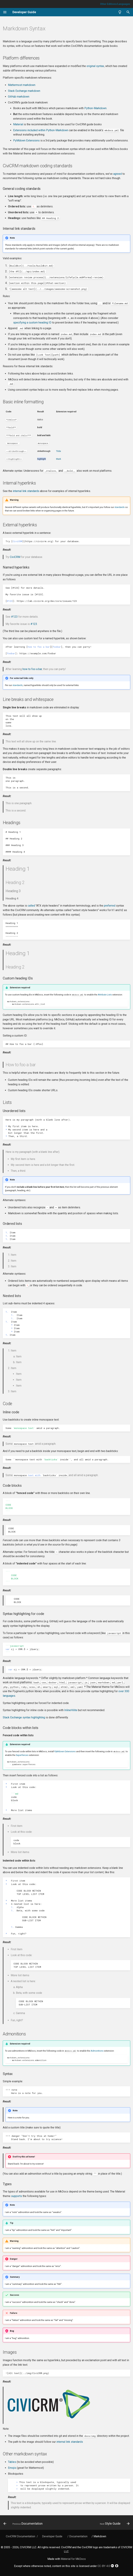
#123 (14, 616)
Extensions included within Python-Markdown (40, 130)
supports (16, 2196)
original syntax (95, 66)
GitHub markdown (18, 96)
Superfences (22, 1755)
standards (119, 507)
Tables (12, 2462)
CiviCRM (15, 557)
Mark (58, 459)
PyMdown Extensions (26, 140)
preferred (109, 905)
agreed (117, 173)
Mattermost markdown (21, 85)
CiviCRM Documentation (20, 2536)
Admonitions (97, 2050)
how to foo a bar (32, 669)
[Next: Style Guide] (114, 2523)
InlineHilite (70, 1710)
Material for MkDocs (73, 2559)
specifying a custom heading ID (32, 322)
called (31, 905)
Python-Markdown (95, 108)
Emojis (12, 2467)
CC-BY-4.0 (108, 2566)
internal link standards (26, 491)
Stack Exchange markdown (24, 90)
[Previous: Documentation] (24, 2523)
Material (18, 124)
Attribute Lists (105, 994)
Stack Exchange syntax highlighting (24, 1717)
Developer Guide (52, 2536)
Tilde (58, 451)
